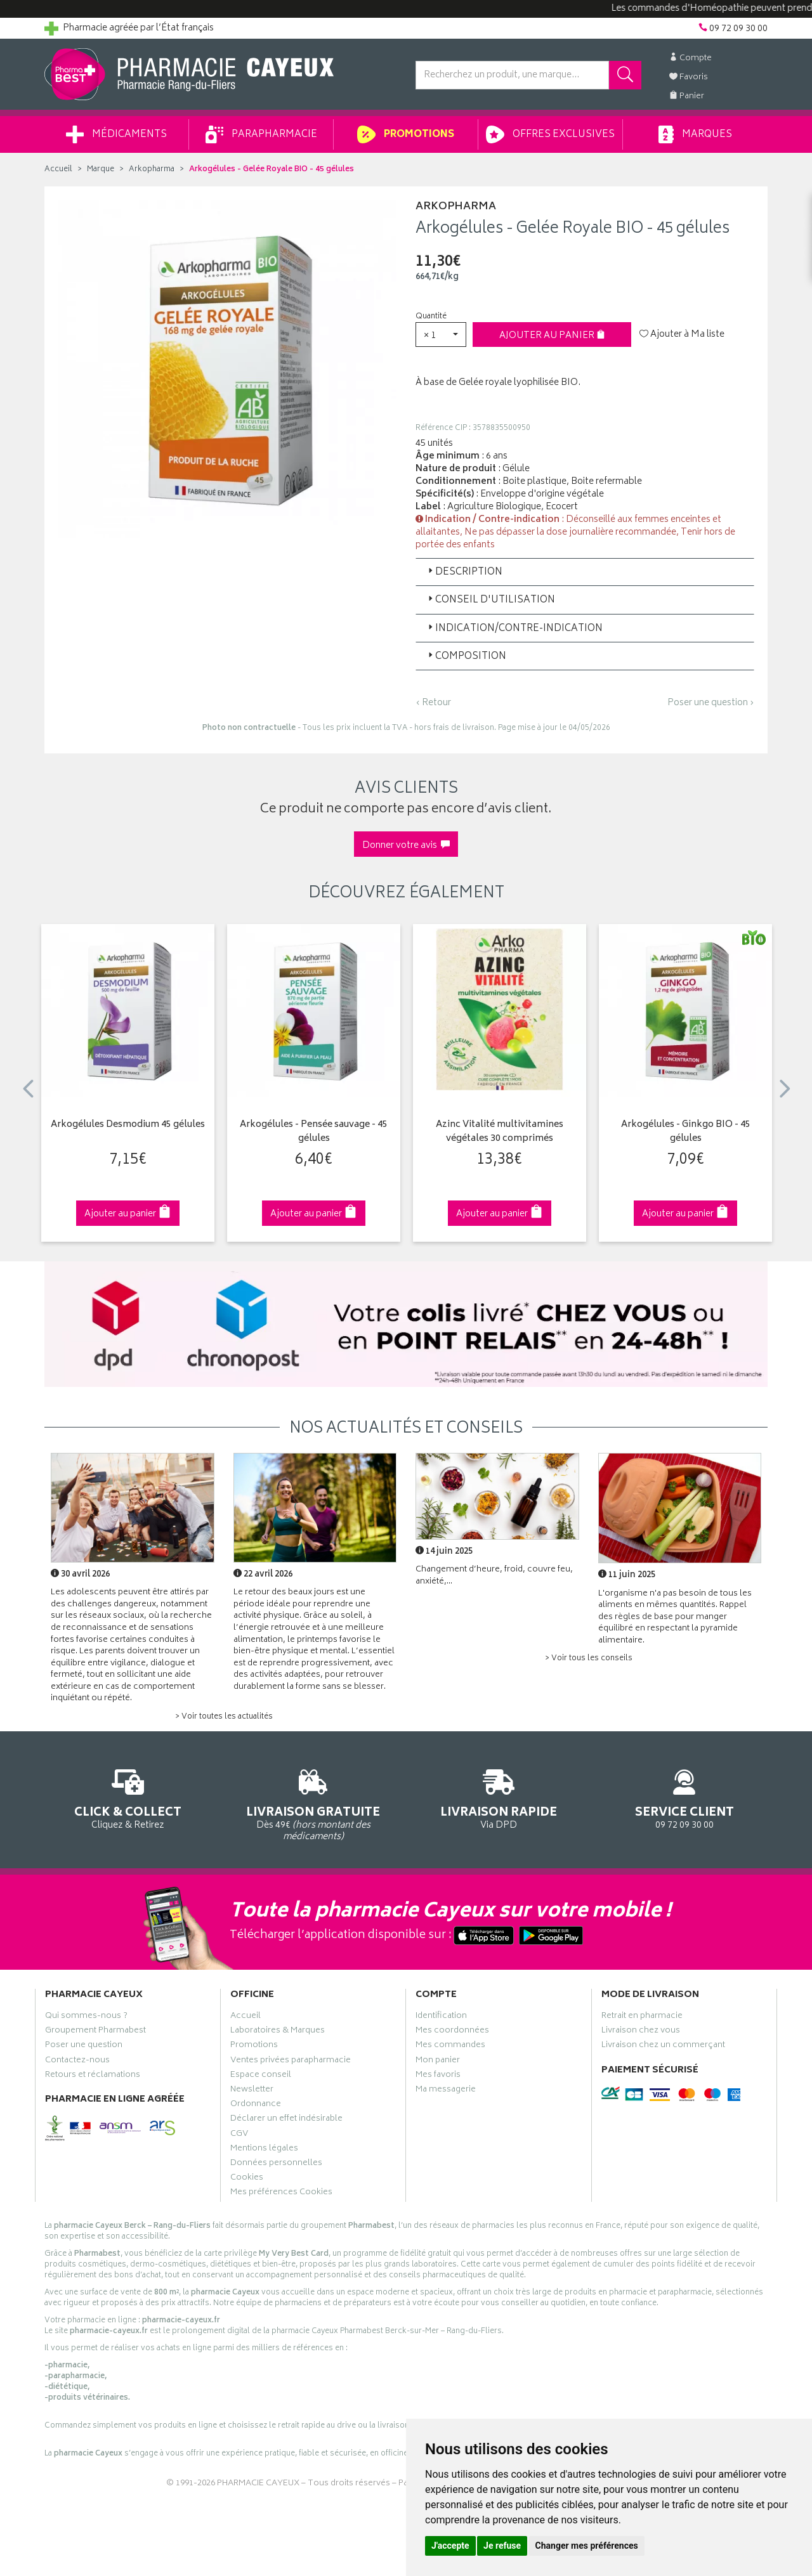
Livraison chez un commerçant (663, 2046)
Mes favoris (438, 2076)
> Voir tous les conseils (588, 1658)
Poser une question (83, 2046)
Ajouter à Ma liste (681, 335)
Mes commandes (450, 2046)
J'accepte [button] (450, 2545)
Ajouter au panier (552, 336)
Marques (695, 134)
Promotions (405, 134)
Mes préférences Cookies (281, 2193)
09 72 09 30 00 (684, 1797)
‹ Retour (433, 703)
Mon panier (438, 2061)
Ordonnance (255, 2105)
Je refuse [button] (502, 2545)
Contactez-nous (77, 2061)
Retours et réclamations (92, 2076)
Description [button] (464, 572)
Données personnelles (276, 2164)
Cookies (246, 2179)
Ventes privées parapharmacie (290, 2061)
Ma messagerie (446, 2091)
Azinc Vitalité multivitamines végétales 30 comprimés (499, 1132)
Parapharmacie (261, 134)
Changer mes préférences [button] (586, 2545)
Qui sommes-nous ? (86, 2017)
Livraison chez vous (640, 2032)
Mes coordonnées (452, 2032)
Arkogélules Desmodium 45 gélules (128, 1125)
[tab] (585, 572)
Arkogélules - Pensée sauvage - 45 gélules (314, 1132)
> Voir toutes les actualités (224, 1717)
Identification (441, 2017)
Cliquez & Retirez (127, 1797)
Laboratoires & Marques (277, 2032)
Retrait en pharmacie (642, 2017)
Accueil (58, 169)
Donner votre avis (406, 846)
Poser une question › (710, 703)
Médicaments (116, 134)
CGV (239, 2135)
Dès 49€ (313, 1803)
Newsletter (251, 2091)
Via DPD (499, 1797)
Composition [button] (466, 656)
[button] (441, 334)
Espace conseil (260, 2076)
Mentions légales (264, 2149)
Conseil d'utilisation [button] (490, 600)
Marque (100, 169)
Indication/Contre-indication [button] (514, 628)
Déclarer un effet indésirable (286, 2120)
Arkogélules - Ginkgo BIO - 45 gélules (685, 1132)
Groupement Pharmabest (95, 2032)
